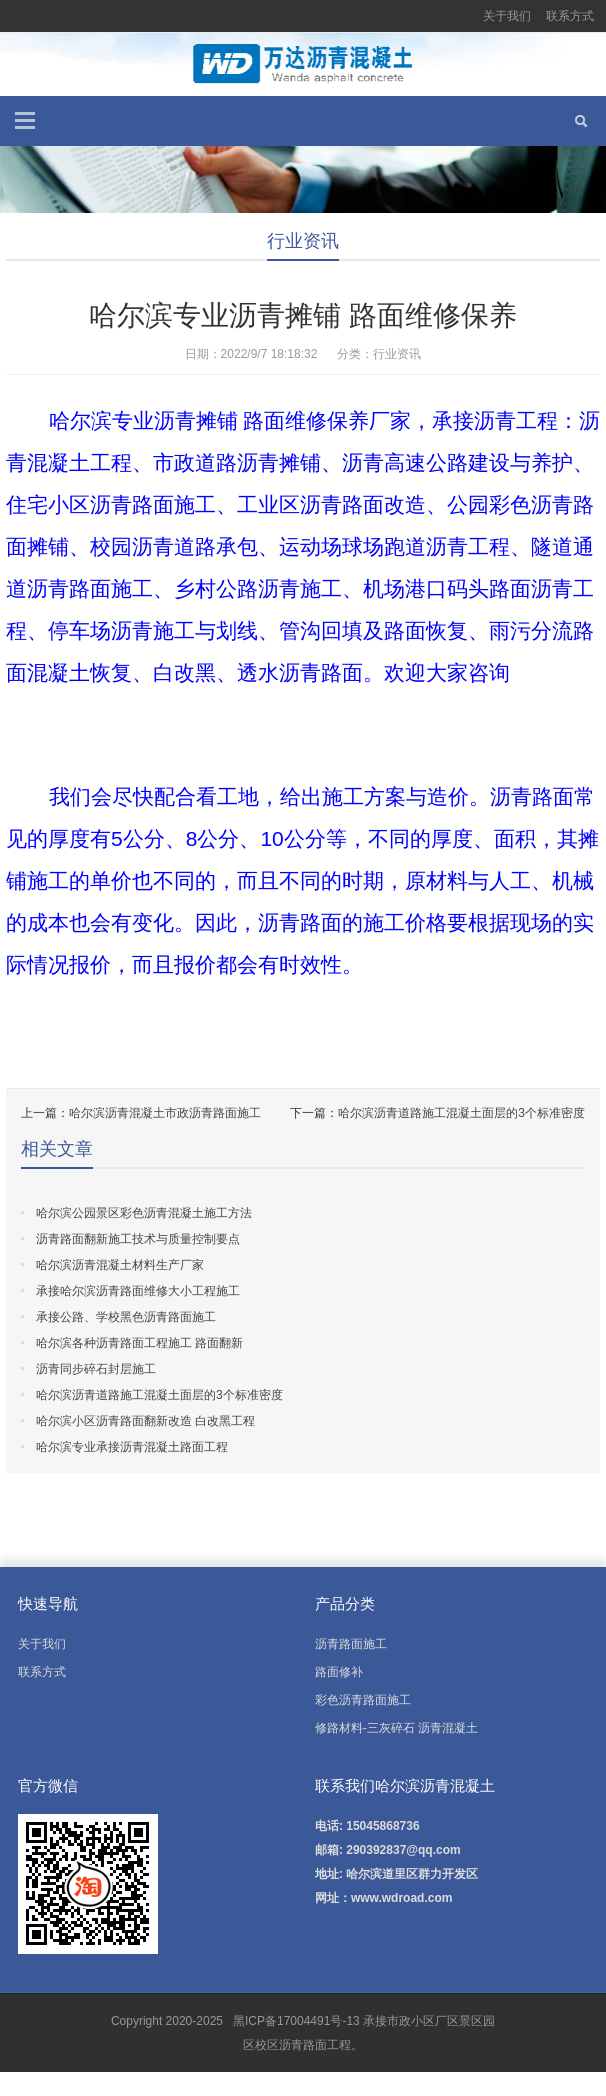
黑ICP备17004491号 (286, 2021)
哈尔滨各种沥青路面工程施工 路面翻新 (139, 1343)
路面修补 (339, 1672)
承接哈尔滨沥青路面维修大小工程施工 (138, 1291)
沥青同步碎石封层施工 (96, 1369)
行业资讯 (303, 241)
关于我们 (507, 16)
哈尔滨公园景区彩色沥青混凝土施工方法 (144, 1213)
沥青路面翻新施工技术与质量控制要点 (138, 1239)
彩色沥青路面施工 (363, 1700)
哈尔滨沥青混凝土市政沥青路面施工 (165, 1113)
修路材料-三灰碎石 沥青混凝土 (396, 1728)
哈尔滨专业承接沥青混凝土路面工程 (132, 1447)
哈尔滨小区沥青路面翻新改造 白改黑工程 (145, 1421)
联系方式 (570, 16)
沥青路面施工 (351, 1644)
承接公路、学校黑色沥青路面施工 (126, 1317)
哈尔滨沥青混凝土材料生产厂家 (120, 1265)
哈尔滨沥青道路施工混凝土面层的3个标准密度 (461, 1113)
